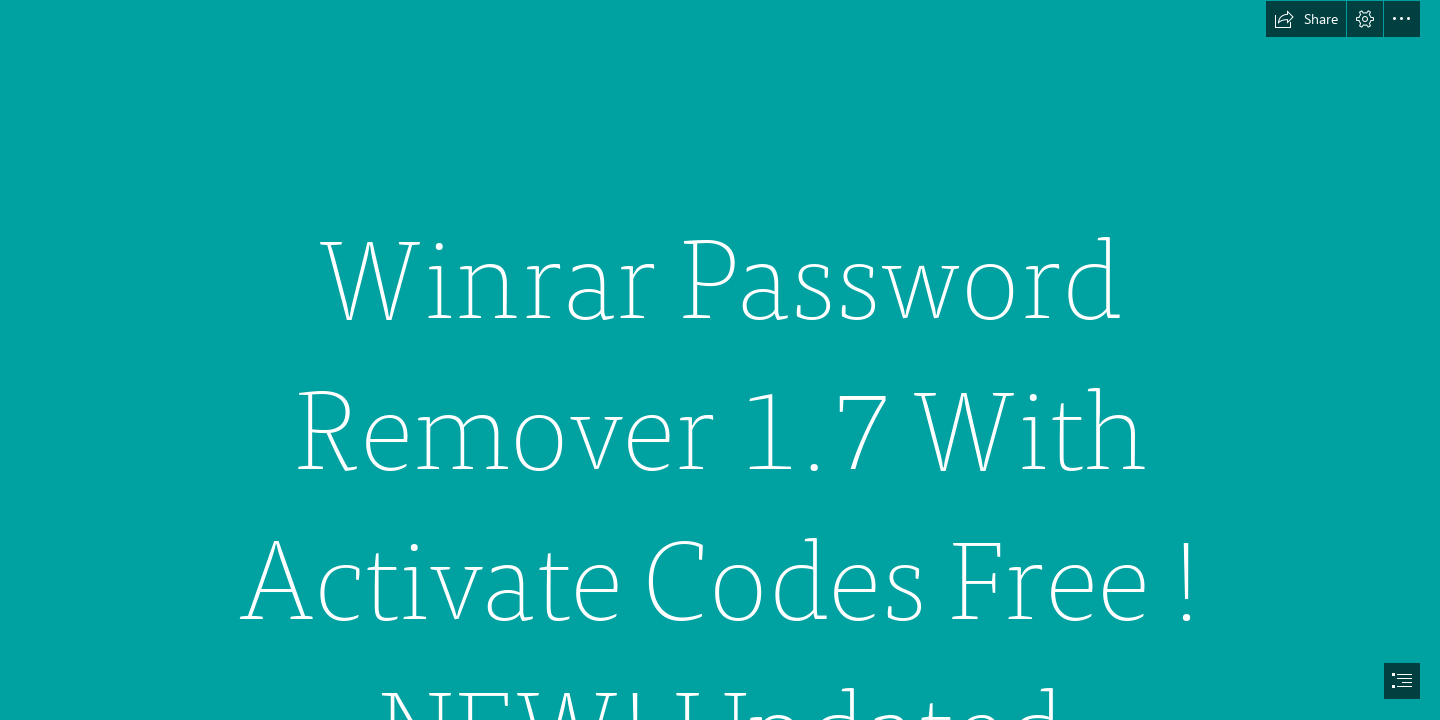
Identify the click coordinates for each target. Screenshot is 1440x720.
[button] (1306, 19)
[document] (720, 360)
